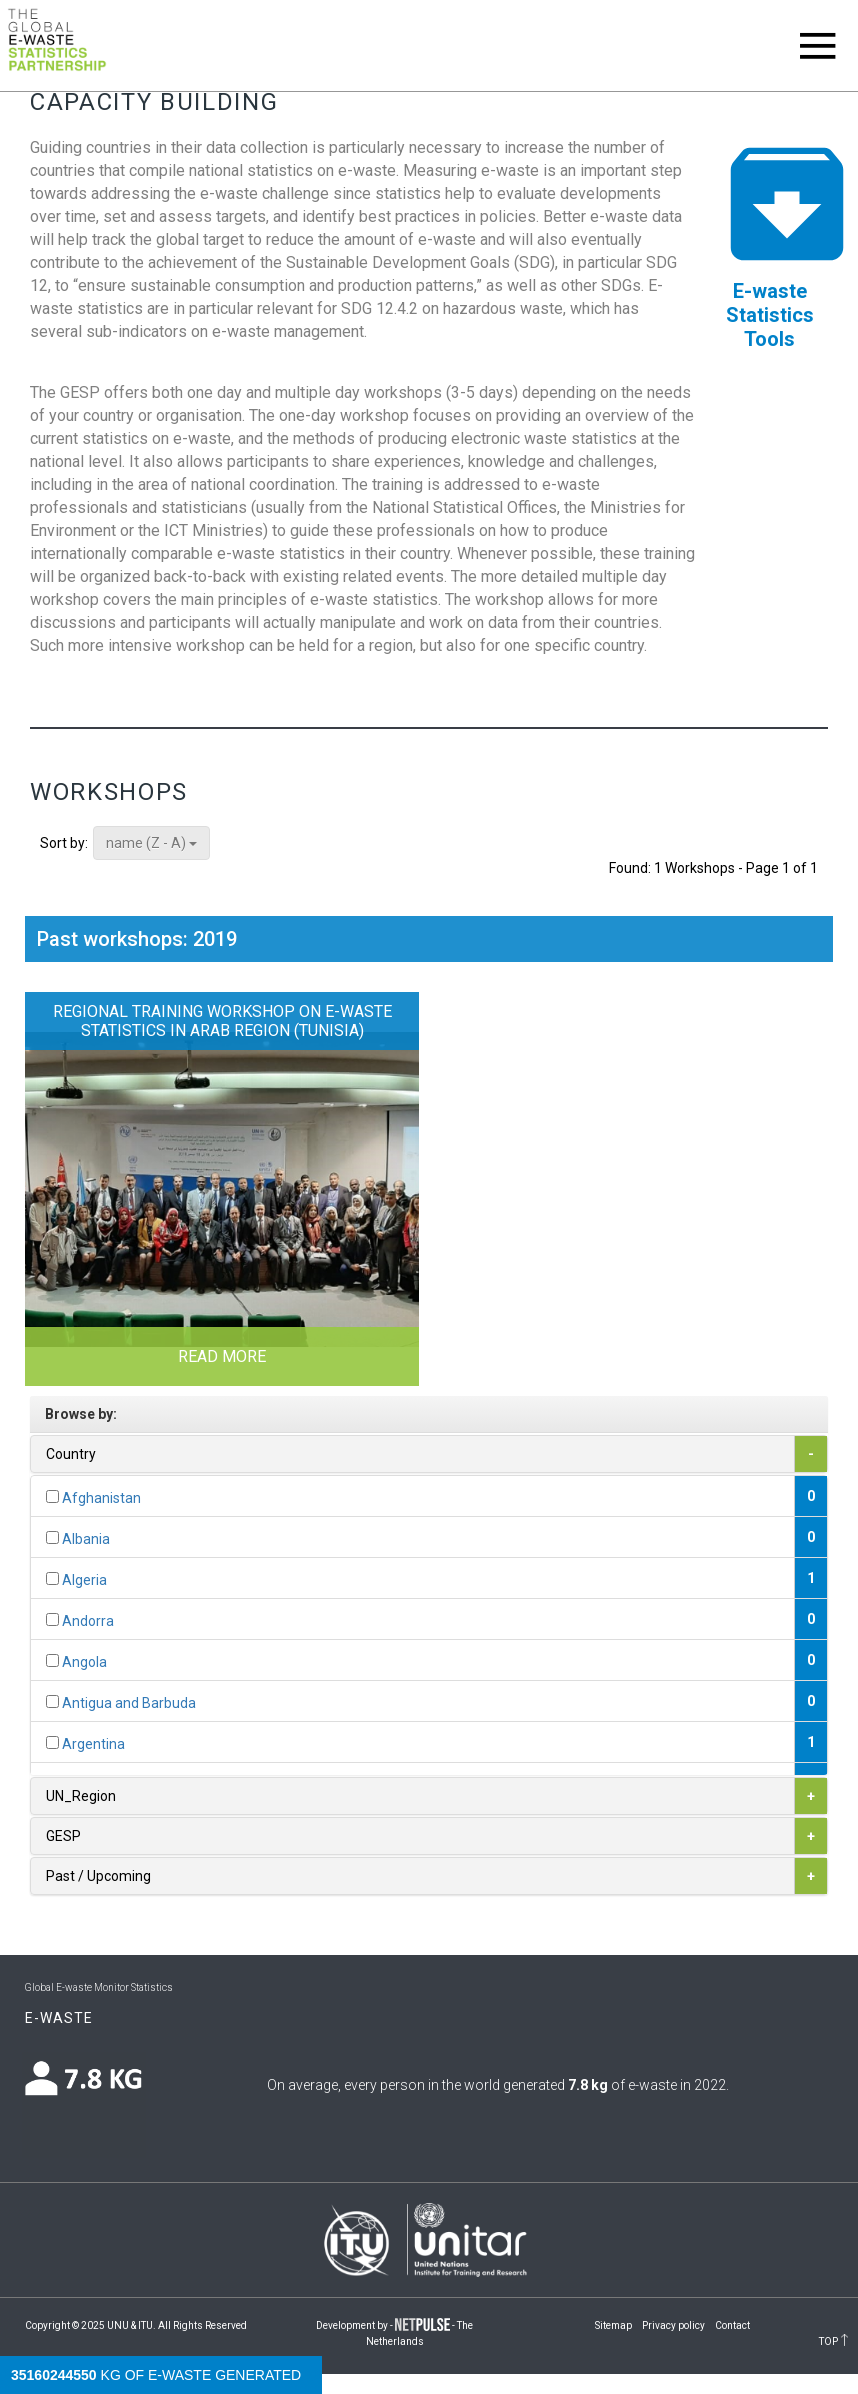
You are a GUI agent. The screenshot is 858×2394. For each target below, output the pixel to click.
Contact (732, 2325)
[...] (52, 1496)
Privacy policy (673, 2325)
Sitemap (613, 2325)
